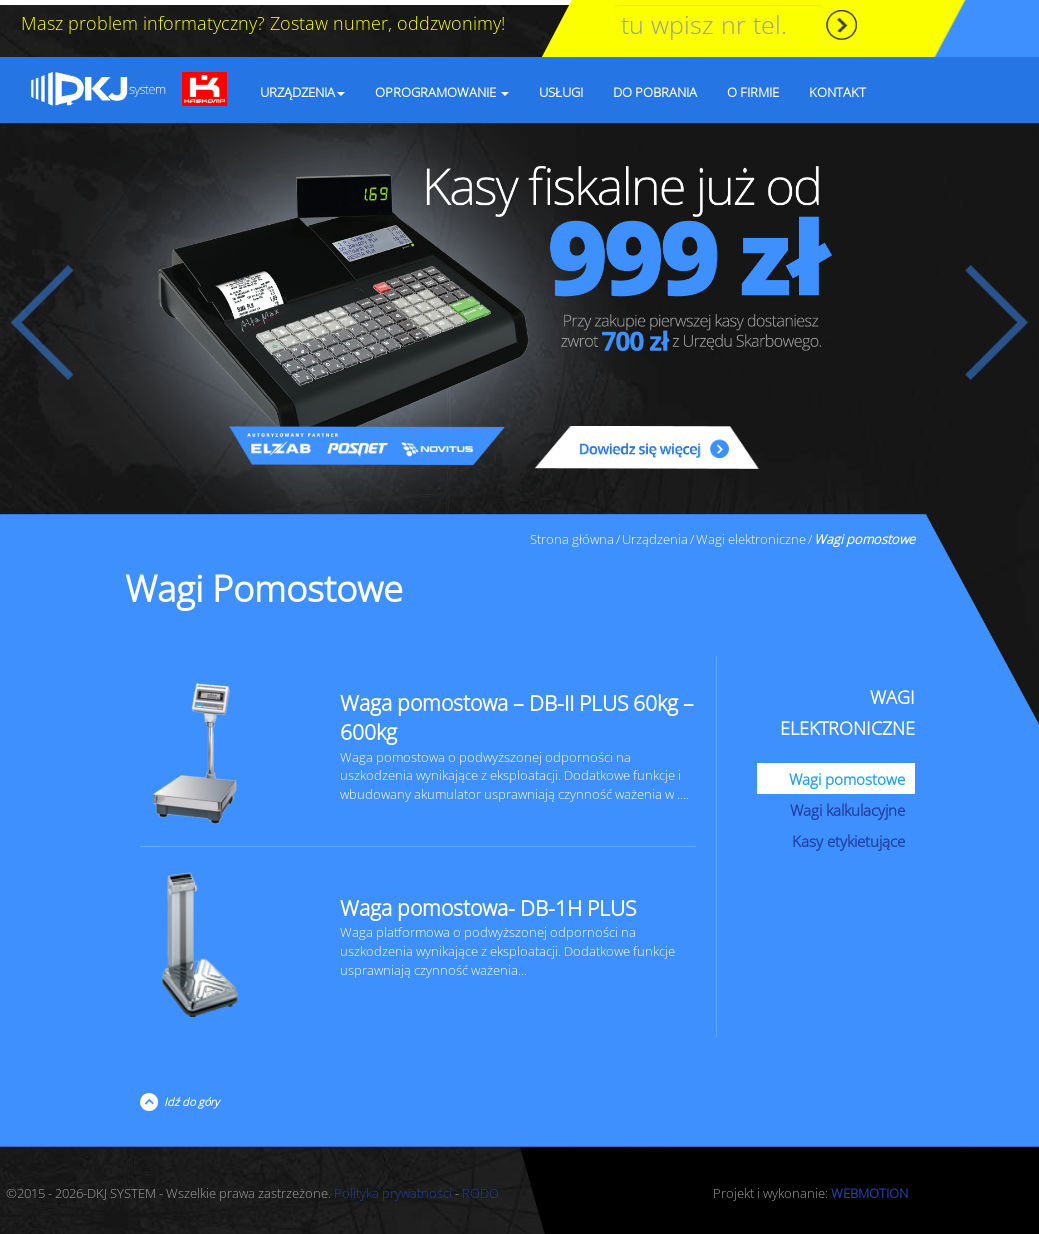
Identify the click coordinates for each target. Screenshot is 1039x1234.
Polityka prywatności (393, 1188)
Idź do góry (188, 1096)
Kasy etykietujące (848, 836)
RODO (480, 1188)
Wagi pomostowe (847, 774)
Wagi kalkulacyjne (847, 805)
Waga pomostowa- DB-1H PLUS (488, 903)
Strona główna (572, 534)
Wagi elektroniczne (751, 534)
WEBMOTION (869, 1188)
